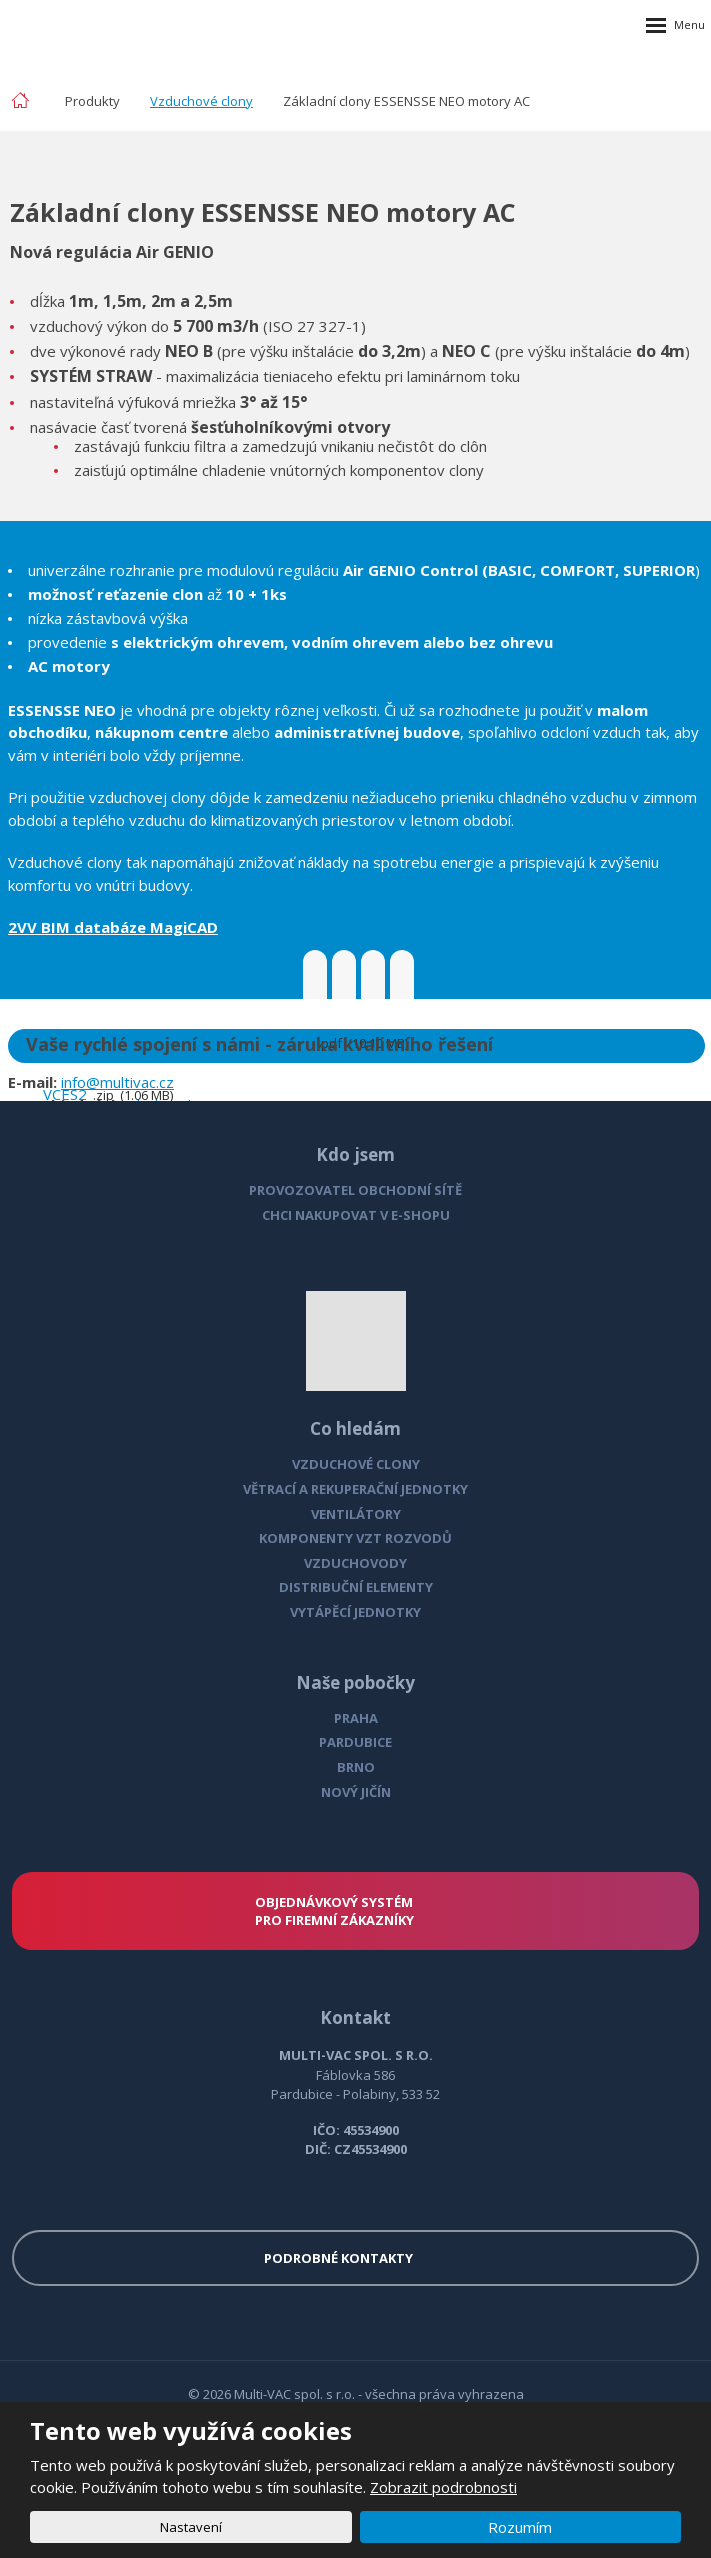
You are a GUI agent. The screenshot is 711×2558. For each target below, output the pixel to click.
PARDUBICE (355, 1742)
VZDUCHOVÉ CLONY (356, 1464)
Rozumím (520, 2527)
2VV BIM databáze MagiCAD (113, 927)
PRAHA (356, 1718)
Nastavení (191, 2527)
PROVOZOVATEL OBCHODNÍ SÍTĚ (355, 1190)
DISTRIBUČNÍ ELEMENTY (356, 1587)
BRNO (356, 1767)
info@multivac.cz (117, 1082)
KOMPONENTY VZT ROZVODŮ (355, 1538)
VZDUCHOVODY (355, 1563)
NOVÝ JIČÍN (356, 1792)
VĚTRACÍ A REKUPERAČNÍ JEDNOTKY (355, 1489)
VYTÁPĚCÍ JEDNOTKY (355, 1612)
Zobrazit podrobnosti (443, 2487)
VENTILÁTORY (356, 1514)
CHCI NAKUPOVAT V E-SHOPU (356, 1215)
